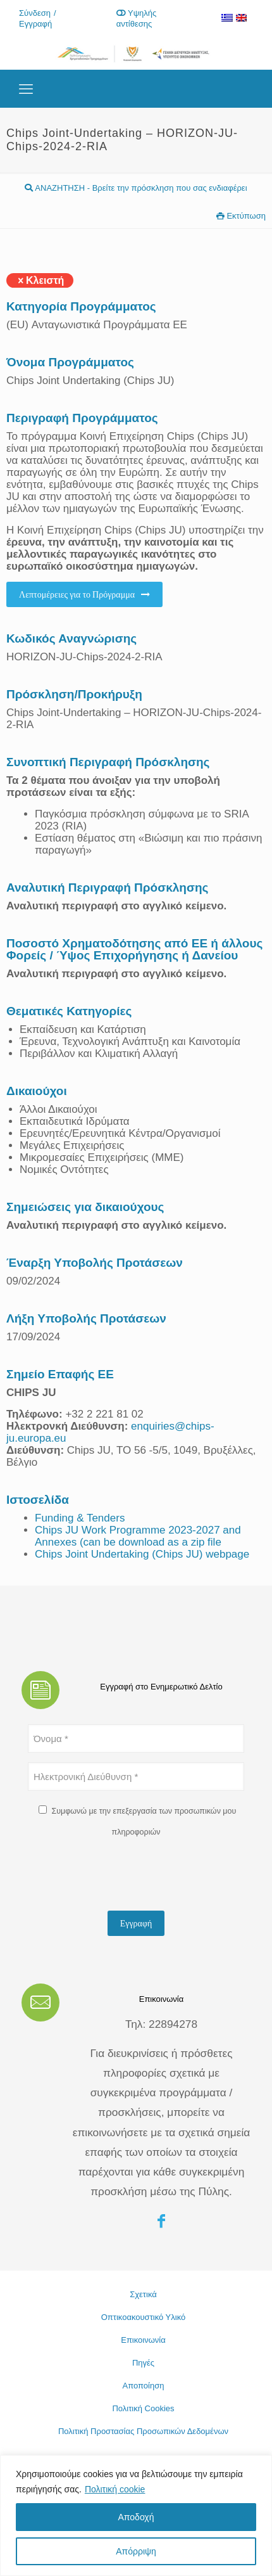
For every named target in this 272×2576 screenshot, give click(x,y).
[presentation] (124, 1876)
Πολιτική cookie (115, 2489)
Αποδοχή (136, 2517)
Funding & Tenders (80, 1518)
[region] (136, 2515)
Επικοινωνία (143, 2340)
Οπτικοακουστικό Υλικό (143, 2317)
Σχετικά (143, 2294)
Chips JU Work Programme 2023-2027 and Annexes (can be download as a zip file (138, 1536)
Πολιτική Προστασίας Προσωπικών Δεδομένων (143, 2431)
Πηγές (143, 2363)
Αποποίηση (143, 2385)
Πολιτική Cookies (143, 2408)
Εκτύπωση (241, 216)
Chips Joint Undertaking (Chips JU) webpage (142, 1554)
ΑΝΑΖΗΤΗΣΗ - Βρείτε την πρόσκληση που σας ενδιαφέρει (136, 188)
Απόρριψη (136, 2551)
